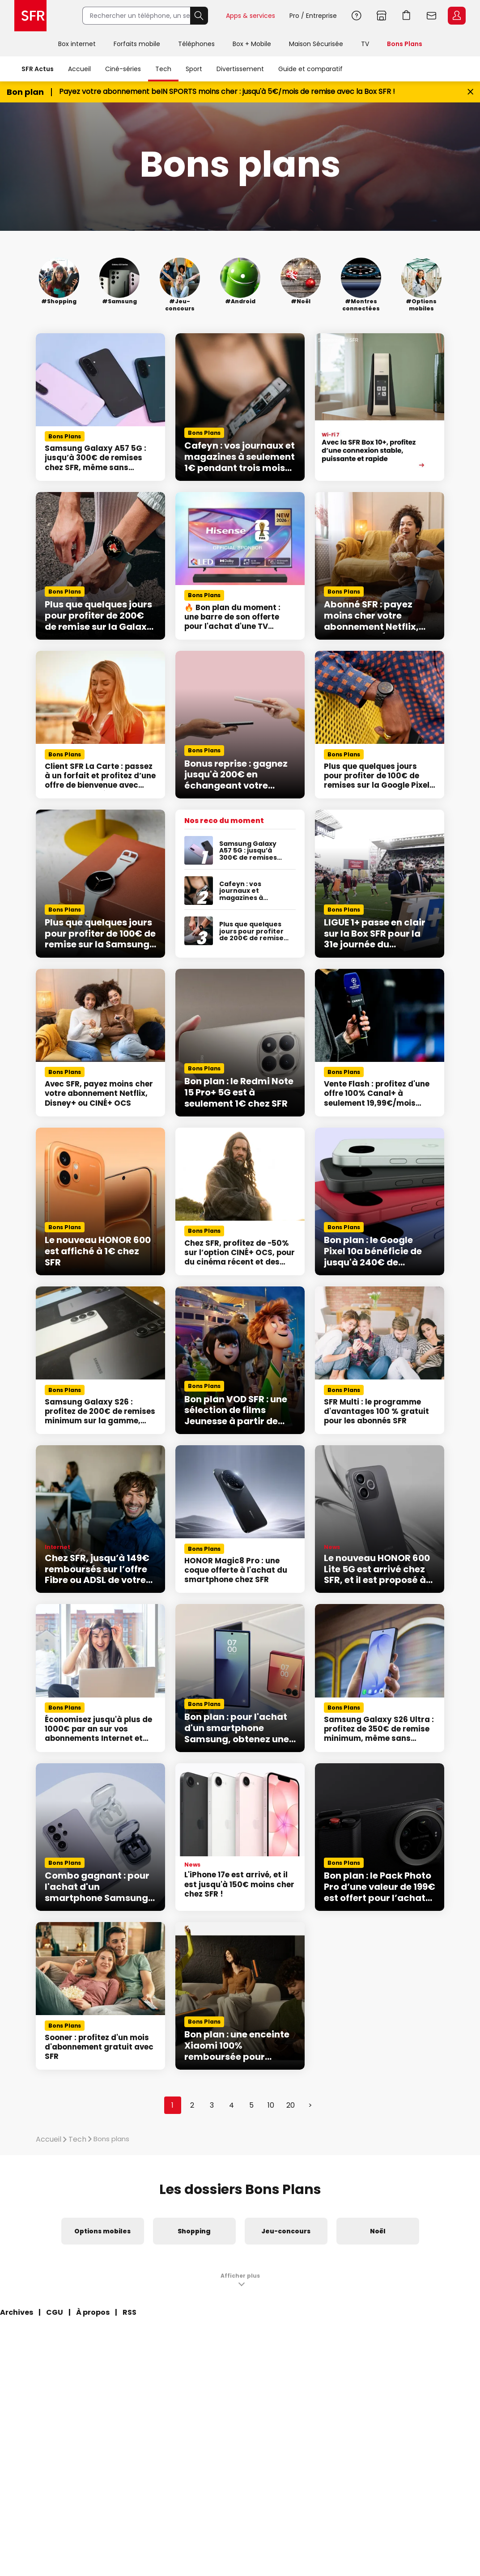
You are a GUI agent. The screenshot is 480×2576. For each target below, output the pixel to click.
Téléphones (196, 43)
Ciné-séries (123, 68)
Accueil (79, 68)
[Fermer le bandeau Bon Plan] (470, 92)
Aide (356, 16)
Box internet (77, 43)
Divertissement (240, 68)
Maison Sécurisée (316, 43)
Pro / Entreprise (313, 15)
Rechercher (199, 16)
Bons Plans (404, 43)
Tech (163, 68)
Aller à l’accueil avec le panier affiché (406, 16)
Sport (194, 68)
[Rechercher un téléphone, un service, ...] (136, 16)
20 (290, 2105)
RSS (129, 2312)
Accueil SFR (30, 15)
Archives (16, 2312)
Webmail (431, 16)
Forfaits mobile (137, 43)
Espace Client (457, 15)
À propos (93, 2312)
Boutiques (381, 16)
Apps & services (250, 15)
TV (365, 43)
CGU (54, 2312)
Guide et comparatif (310, 68)
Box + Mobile (252, 43)
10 (271, 2105)
